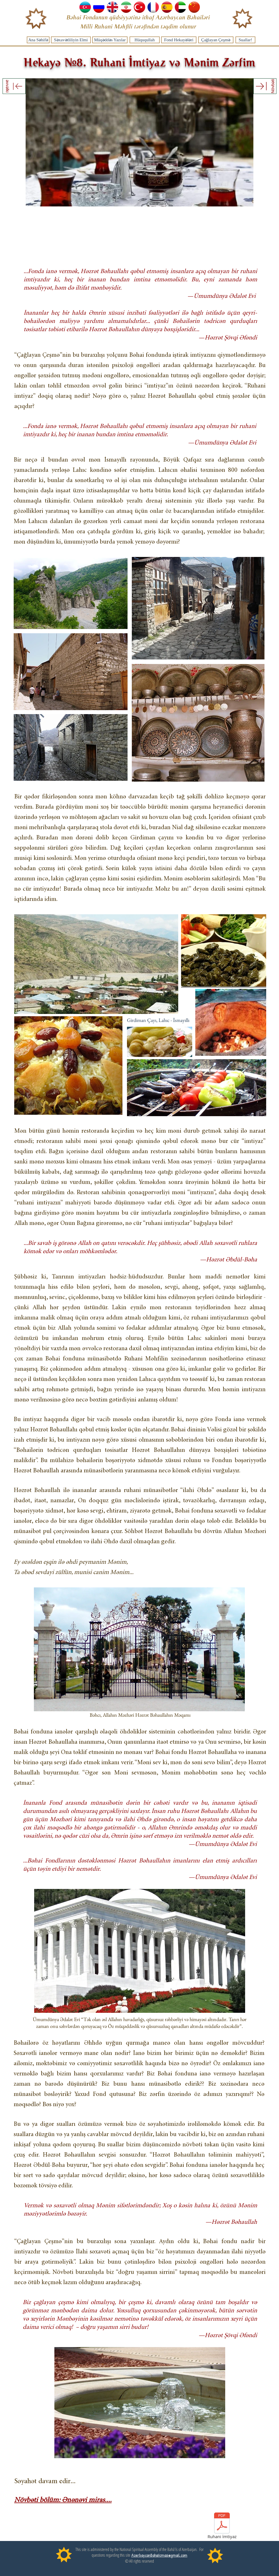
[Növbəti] (264, 86)
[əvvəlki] (14, 86)
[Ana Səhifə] (38, 39)
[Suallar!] (245, 39)
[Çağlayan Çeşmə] (215, 39)
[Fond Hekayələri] (178, 39)
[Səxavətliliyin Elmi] (71, 39)
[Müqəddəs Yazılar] (110, 39)
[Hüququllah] (145, 39)
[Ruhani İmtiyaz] (222, 2527)
